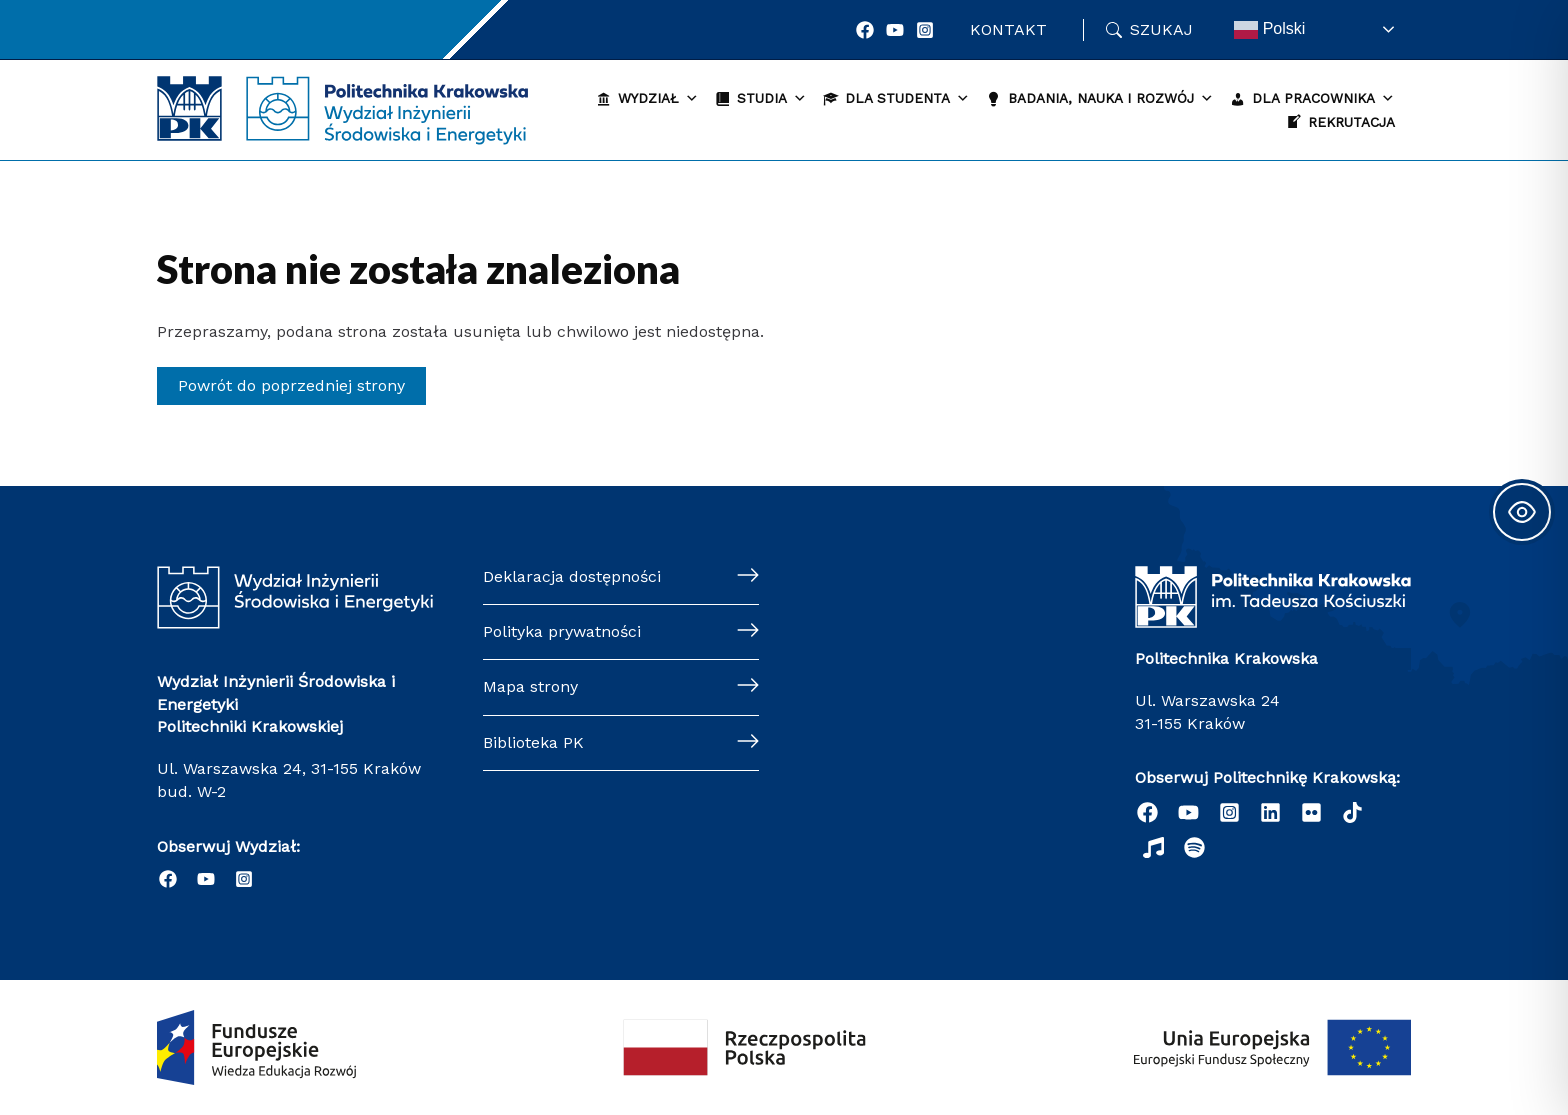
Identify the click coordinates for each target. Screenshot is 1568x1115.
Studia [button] (772, 98)
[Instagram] (925, 30)
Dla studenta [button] (907, 98)
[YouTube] (895, 30)
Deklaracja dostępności (572, 576)
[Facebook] (865, 30)
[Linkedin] (1270, 812)
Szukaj (1161, 29)
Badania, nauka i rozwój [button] (1111, 98)
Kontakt (1008, 29)
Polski (1269, 30)
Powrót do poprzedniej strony (291, 385)
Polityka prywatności (562, 631)
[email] (1311, 812)
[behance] (1352, 812)
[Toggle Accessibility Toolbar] (1522, 512)
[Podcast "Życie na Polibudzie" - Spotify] (1194, 847)
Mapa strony (530, 686)
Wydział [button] (658, 98)
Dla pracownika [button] (1323, 98)
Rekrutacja (1351, 122)
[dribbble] (1153, 847)
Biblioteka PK (533, 742)
